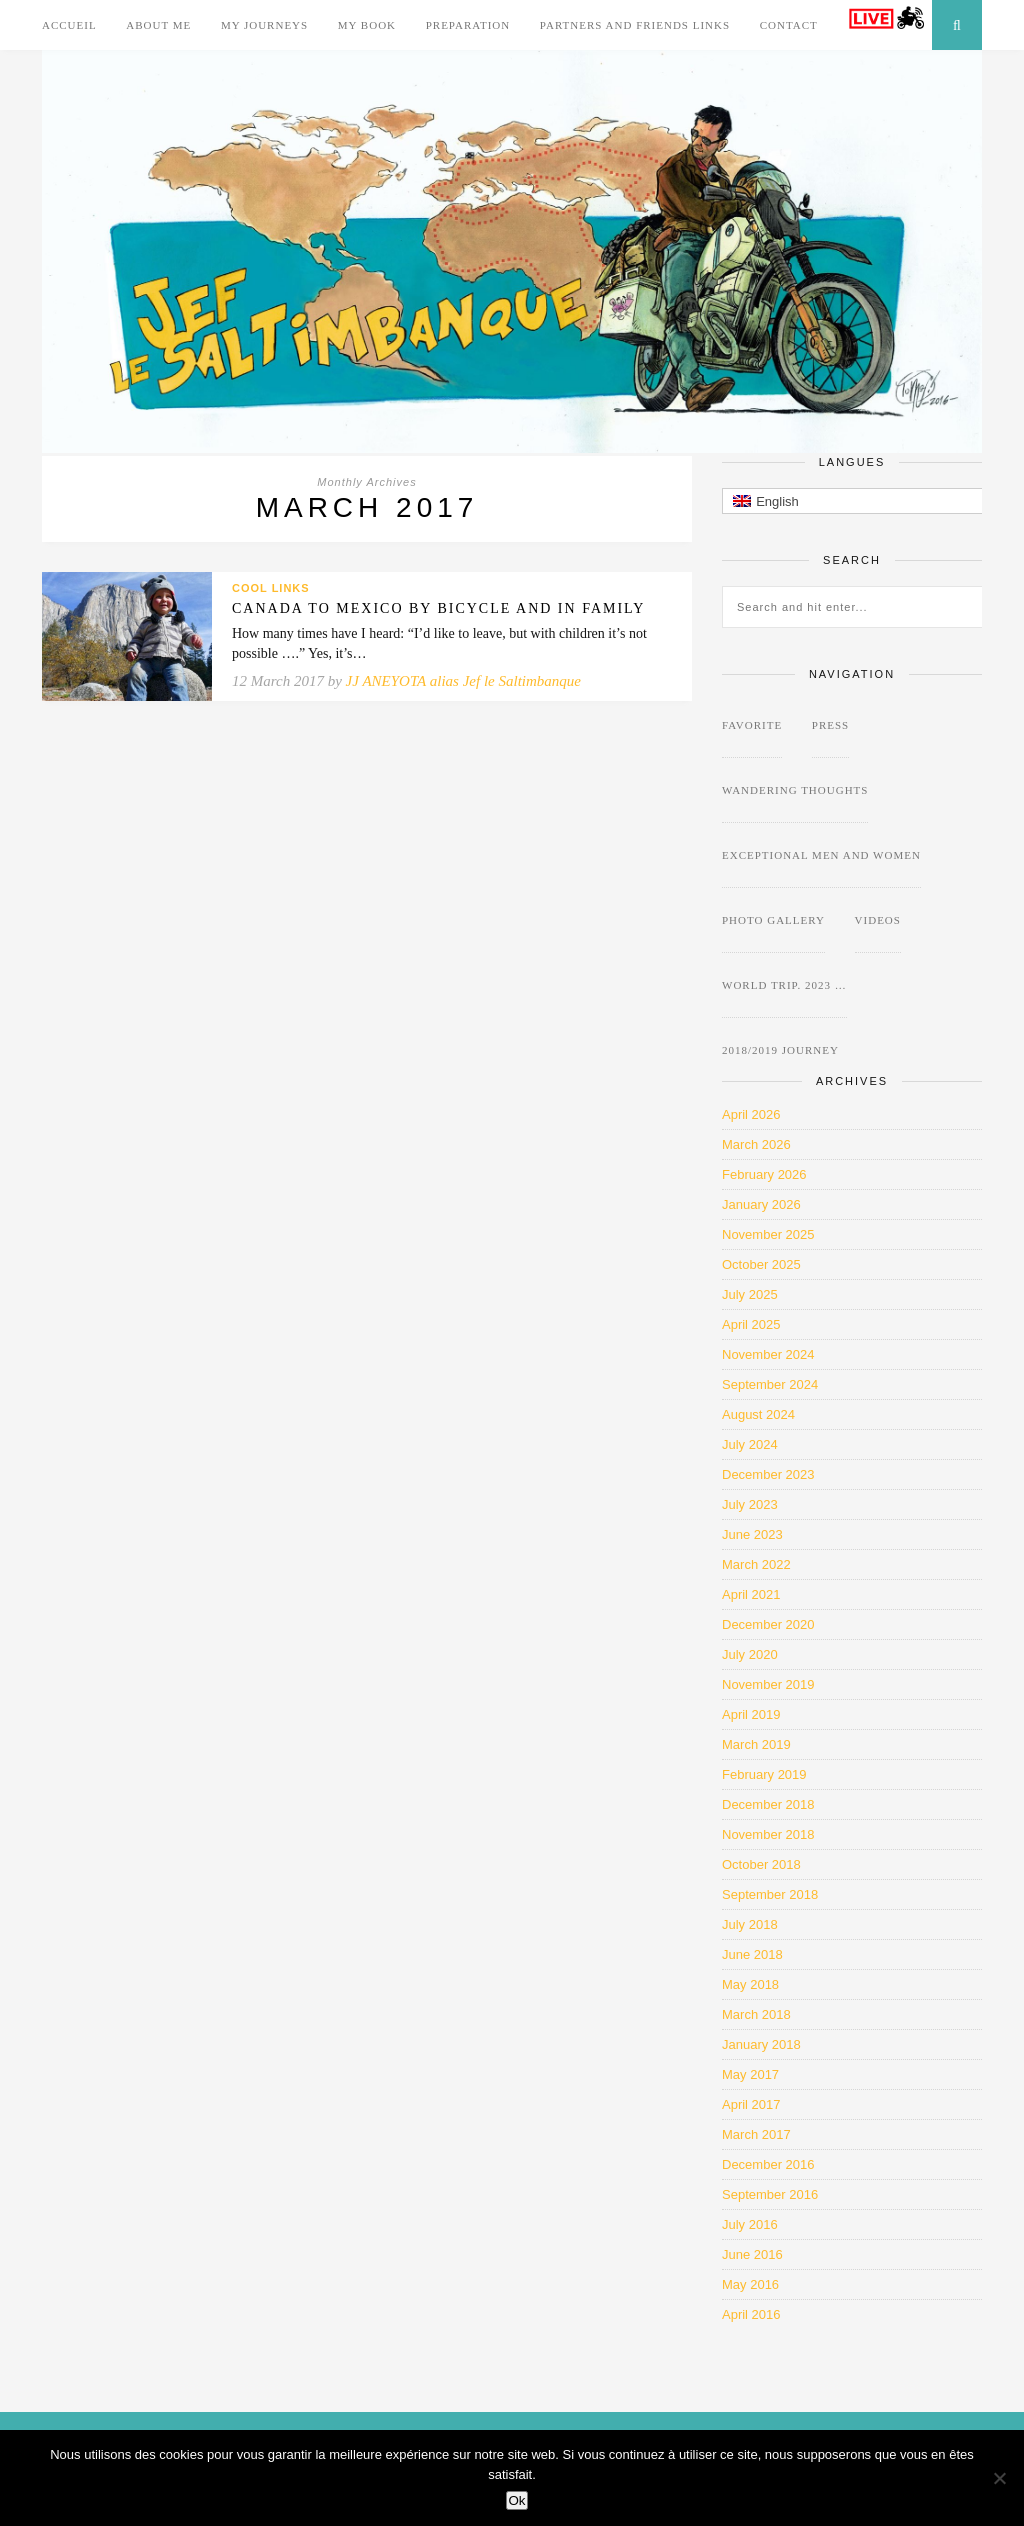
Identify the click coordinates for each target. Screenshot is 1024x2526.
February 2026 (764, 1174)
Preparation (468, 25)
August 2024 (758, 1414)
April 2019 (751, 1714)
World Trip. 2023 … (784, 985)
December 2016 (768, 2164)
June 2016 (752, 2254)
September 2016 (770, 2194)
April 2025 (751, 1324)
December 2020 (768, 1624)
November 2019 (768, 1684)
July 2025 (750, 1294)
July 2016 (750, 2224)
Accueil (69, 25)
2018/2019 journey (780, 1050)
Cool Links (271, 588)
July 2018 (750, 1924)
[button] (872, 501)
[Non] (999, 2478)
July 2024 (750, 1444)
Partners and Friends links (635, 25)
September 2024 (770, 1384)
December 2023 (768, 1474)
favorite (752, 725)
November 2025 (768, 1234)
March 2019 (756, 1744)
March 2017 (756, 2134)
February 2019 (764, 1774)
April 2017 (751, 2104)
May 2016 (750, 2284)
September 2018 (770, 1894)
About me (158, 25)
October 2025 (761, 1264)
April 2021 (751, 1594)
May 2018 (750, 1984)
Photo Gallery (773, 920)
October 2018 (761, 1864)
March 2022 (756, 1564)
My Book (367, 25)
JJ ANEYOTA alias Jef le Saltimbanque (463, 681)
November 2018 (768, 1834)
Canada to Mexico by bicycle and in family (438, 608)
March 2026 (756, 1144)
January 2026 (761, 1204)
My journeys (264, 25)
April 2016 (751, 2314)
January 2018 (761, 2044)
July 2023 (750, 1504)
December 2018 (768, 1804)
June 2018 (752, 1954)
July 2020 (750, 1654)
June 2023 (752, 1534)
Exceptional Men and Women (821, 855)
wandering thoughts (795, 790)
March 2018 (756, 2014)
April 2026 (751, 1114)
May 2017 (750, 2074)
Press (830, 725)
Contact (789, 25)
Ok (516, 2500)
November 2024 (768, 1354)
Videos (878, 920)
